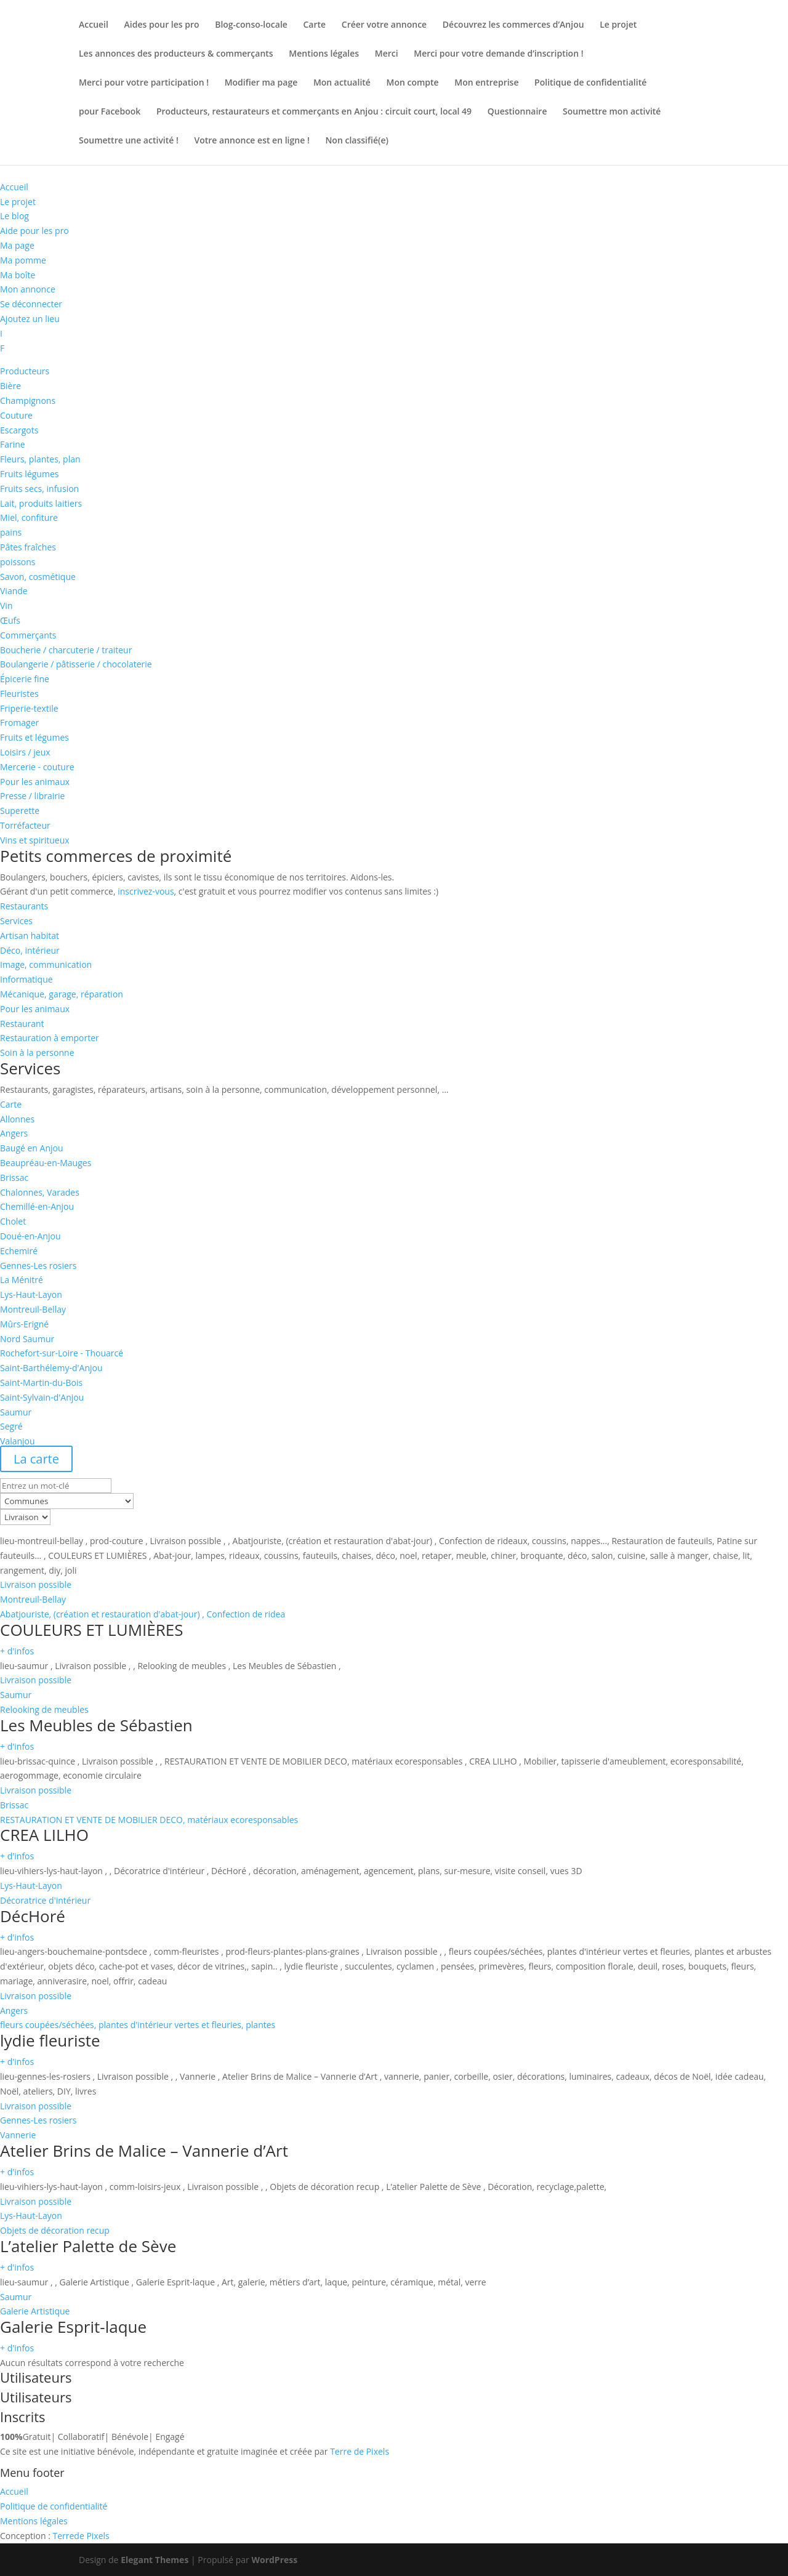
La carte (36, 1459)
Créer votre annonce (384, 25)
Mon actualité (342, 83)
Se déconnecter (31, 304)
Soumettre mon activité (612, 112)
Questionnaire (517, 112)
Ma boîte (17, 275)
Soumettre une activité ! (129, 141)
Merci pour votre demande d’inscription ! (498, 54)
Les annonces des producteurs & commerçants (176, 54)
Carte (315, 25)
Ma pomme (23, 260)
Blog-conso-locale (251, 25)
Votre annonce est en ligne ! (252, 141)
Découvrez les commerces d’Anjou (513, 25)
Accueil (93, 25)
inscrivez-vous (146, 891)
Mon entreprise (486, 83)
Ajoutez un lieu (30, 318)
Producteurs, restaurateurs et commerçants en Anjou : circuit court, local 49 (314, 112)
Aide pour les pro (34, 230)
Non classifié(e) (356, 141)
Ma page (17, 245)
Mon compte (413, 83)
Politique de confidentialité (590, 83)
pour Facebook (109, 112)
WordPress (274, 2560)
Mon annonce (27, 289)
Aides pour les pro (161, 25)
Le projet (618, 25)
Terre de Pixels (359, 2451)
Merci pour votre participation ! (144, 83)
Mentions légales (324, 54)
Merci (386, 54)
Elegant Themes (154, 2560)
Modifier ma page (261, 83)
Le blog (14, 216)
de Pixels (80, 2536)
